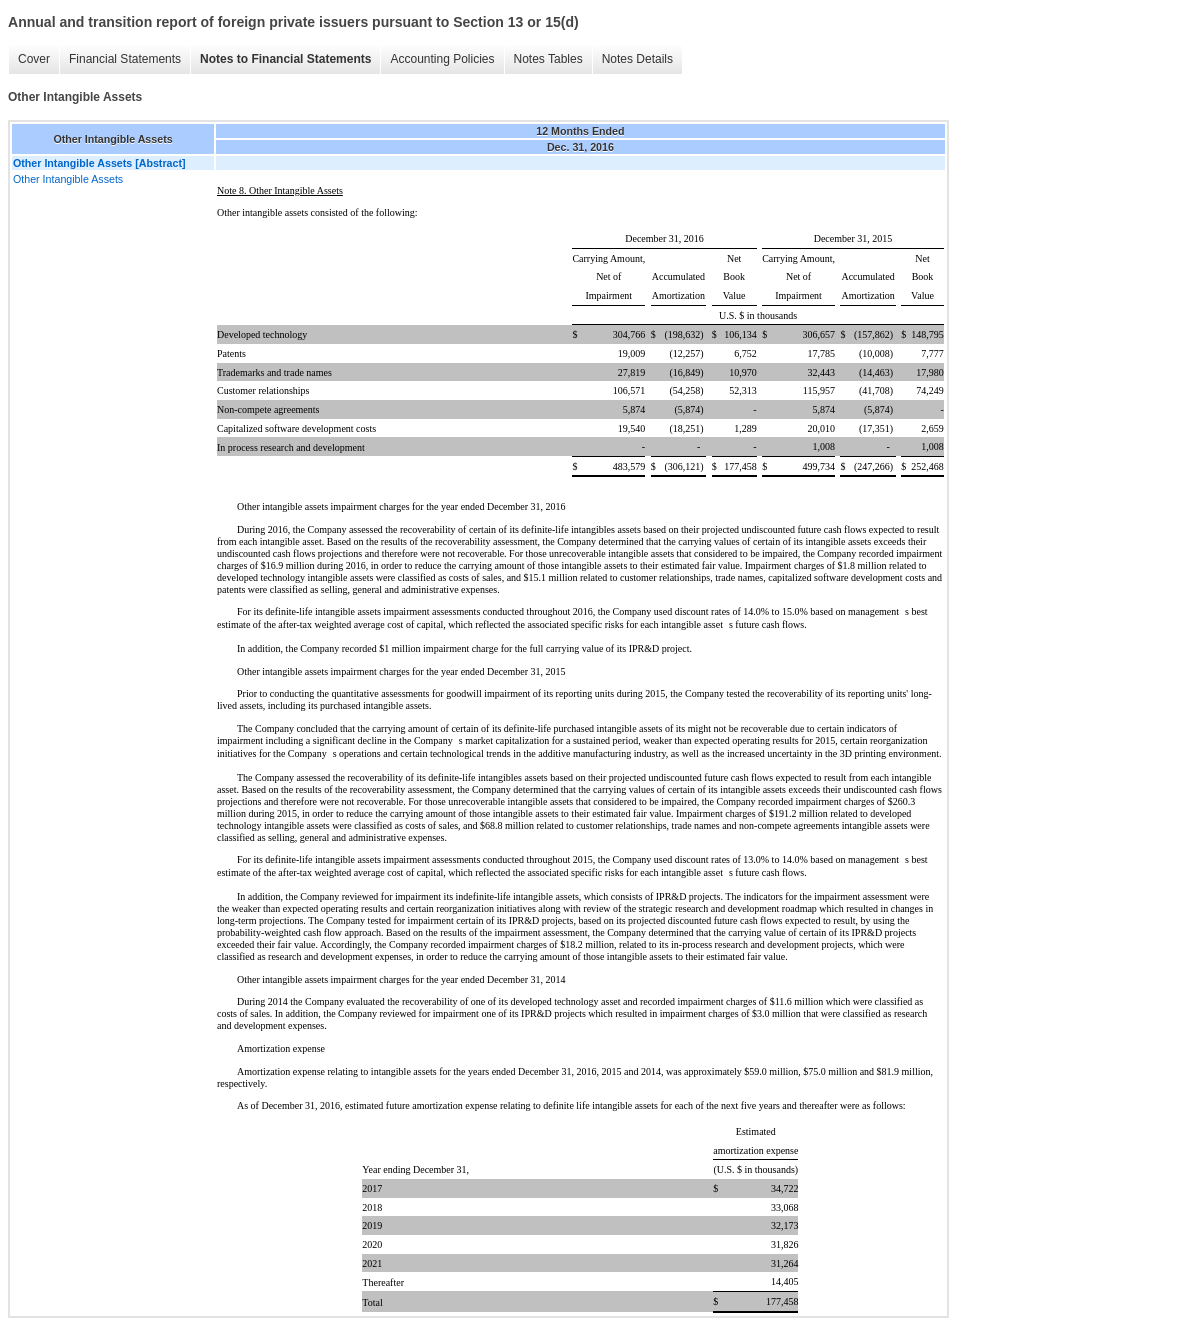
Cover (34, 59)
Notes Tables (548, 59)
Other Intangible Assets (68, 179)
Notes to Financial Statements (285, 59)
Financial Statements (125, 59)
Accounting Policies (442, 59)
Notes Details (637, 59)
